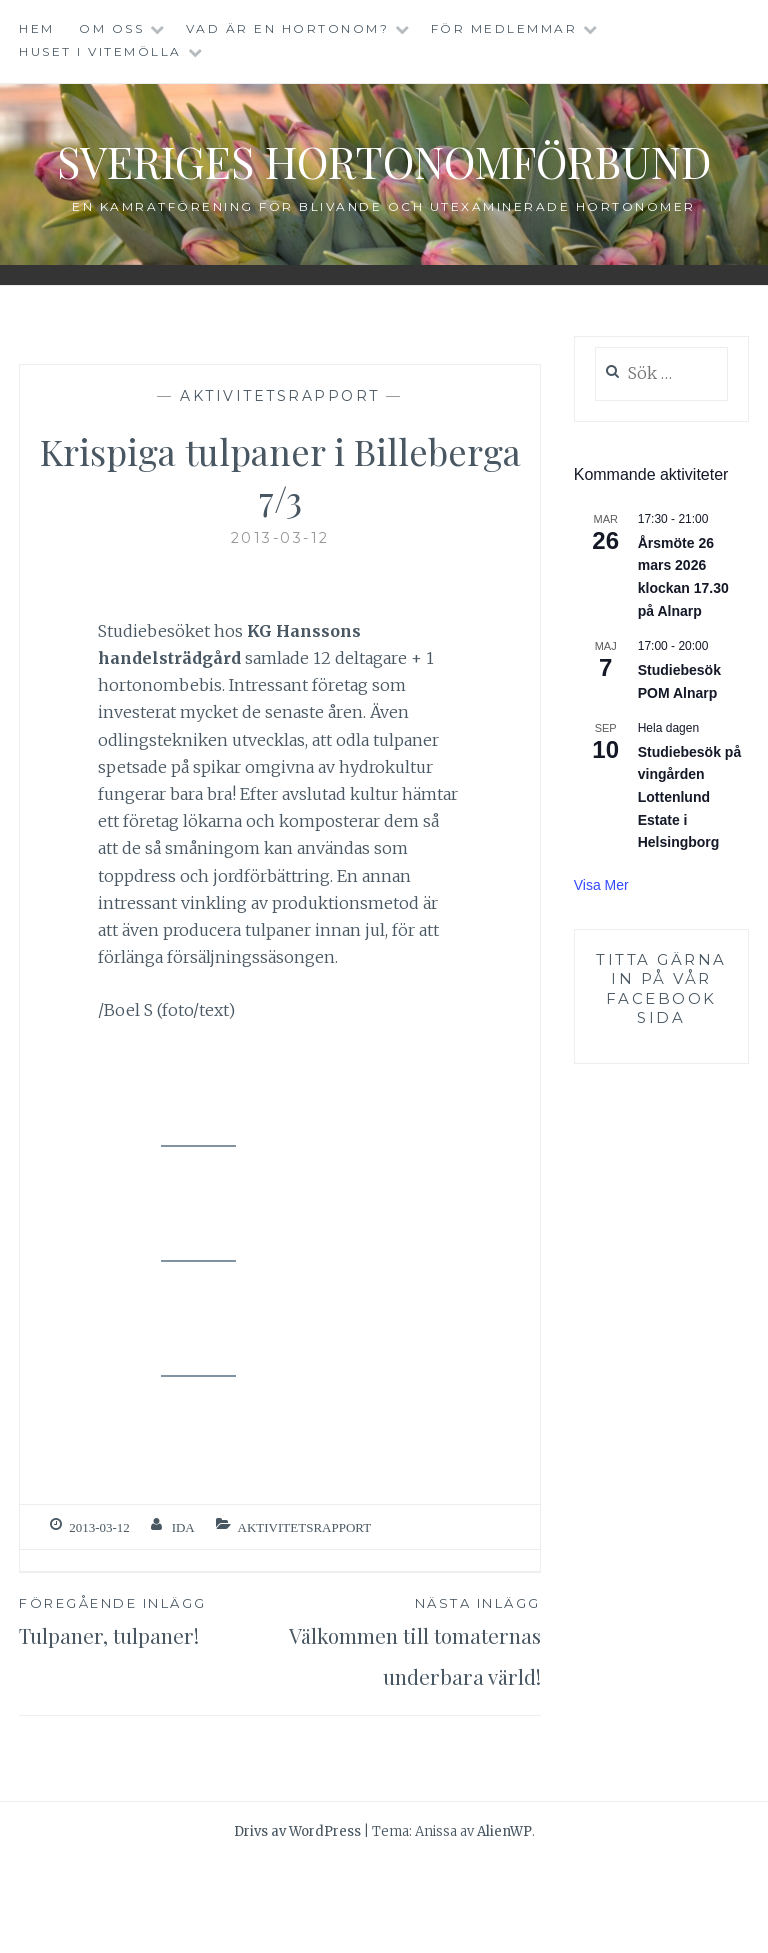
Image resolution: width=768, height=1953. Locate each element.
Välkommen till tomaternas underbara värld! (410, 1712)
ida (183, 1577)
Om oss (111, 28)
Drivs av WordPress (297, 1922)
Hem (37, 28)
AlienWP (504, 1922)
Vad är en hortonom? (288, 28)
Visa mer (601, 935)
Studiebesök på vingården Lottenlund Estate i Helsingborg (689, 847)
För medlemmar (504, 28)
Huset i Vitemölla (100, 51)
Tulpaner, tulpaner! (149, 1671)
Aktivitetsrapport (280, 446)
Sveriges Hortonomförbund (384, 183)
